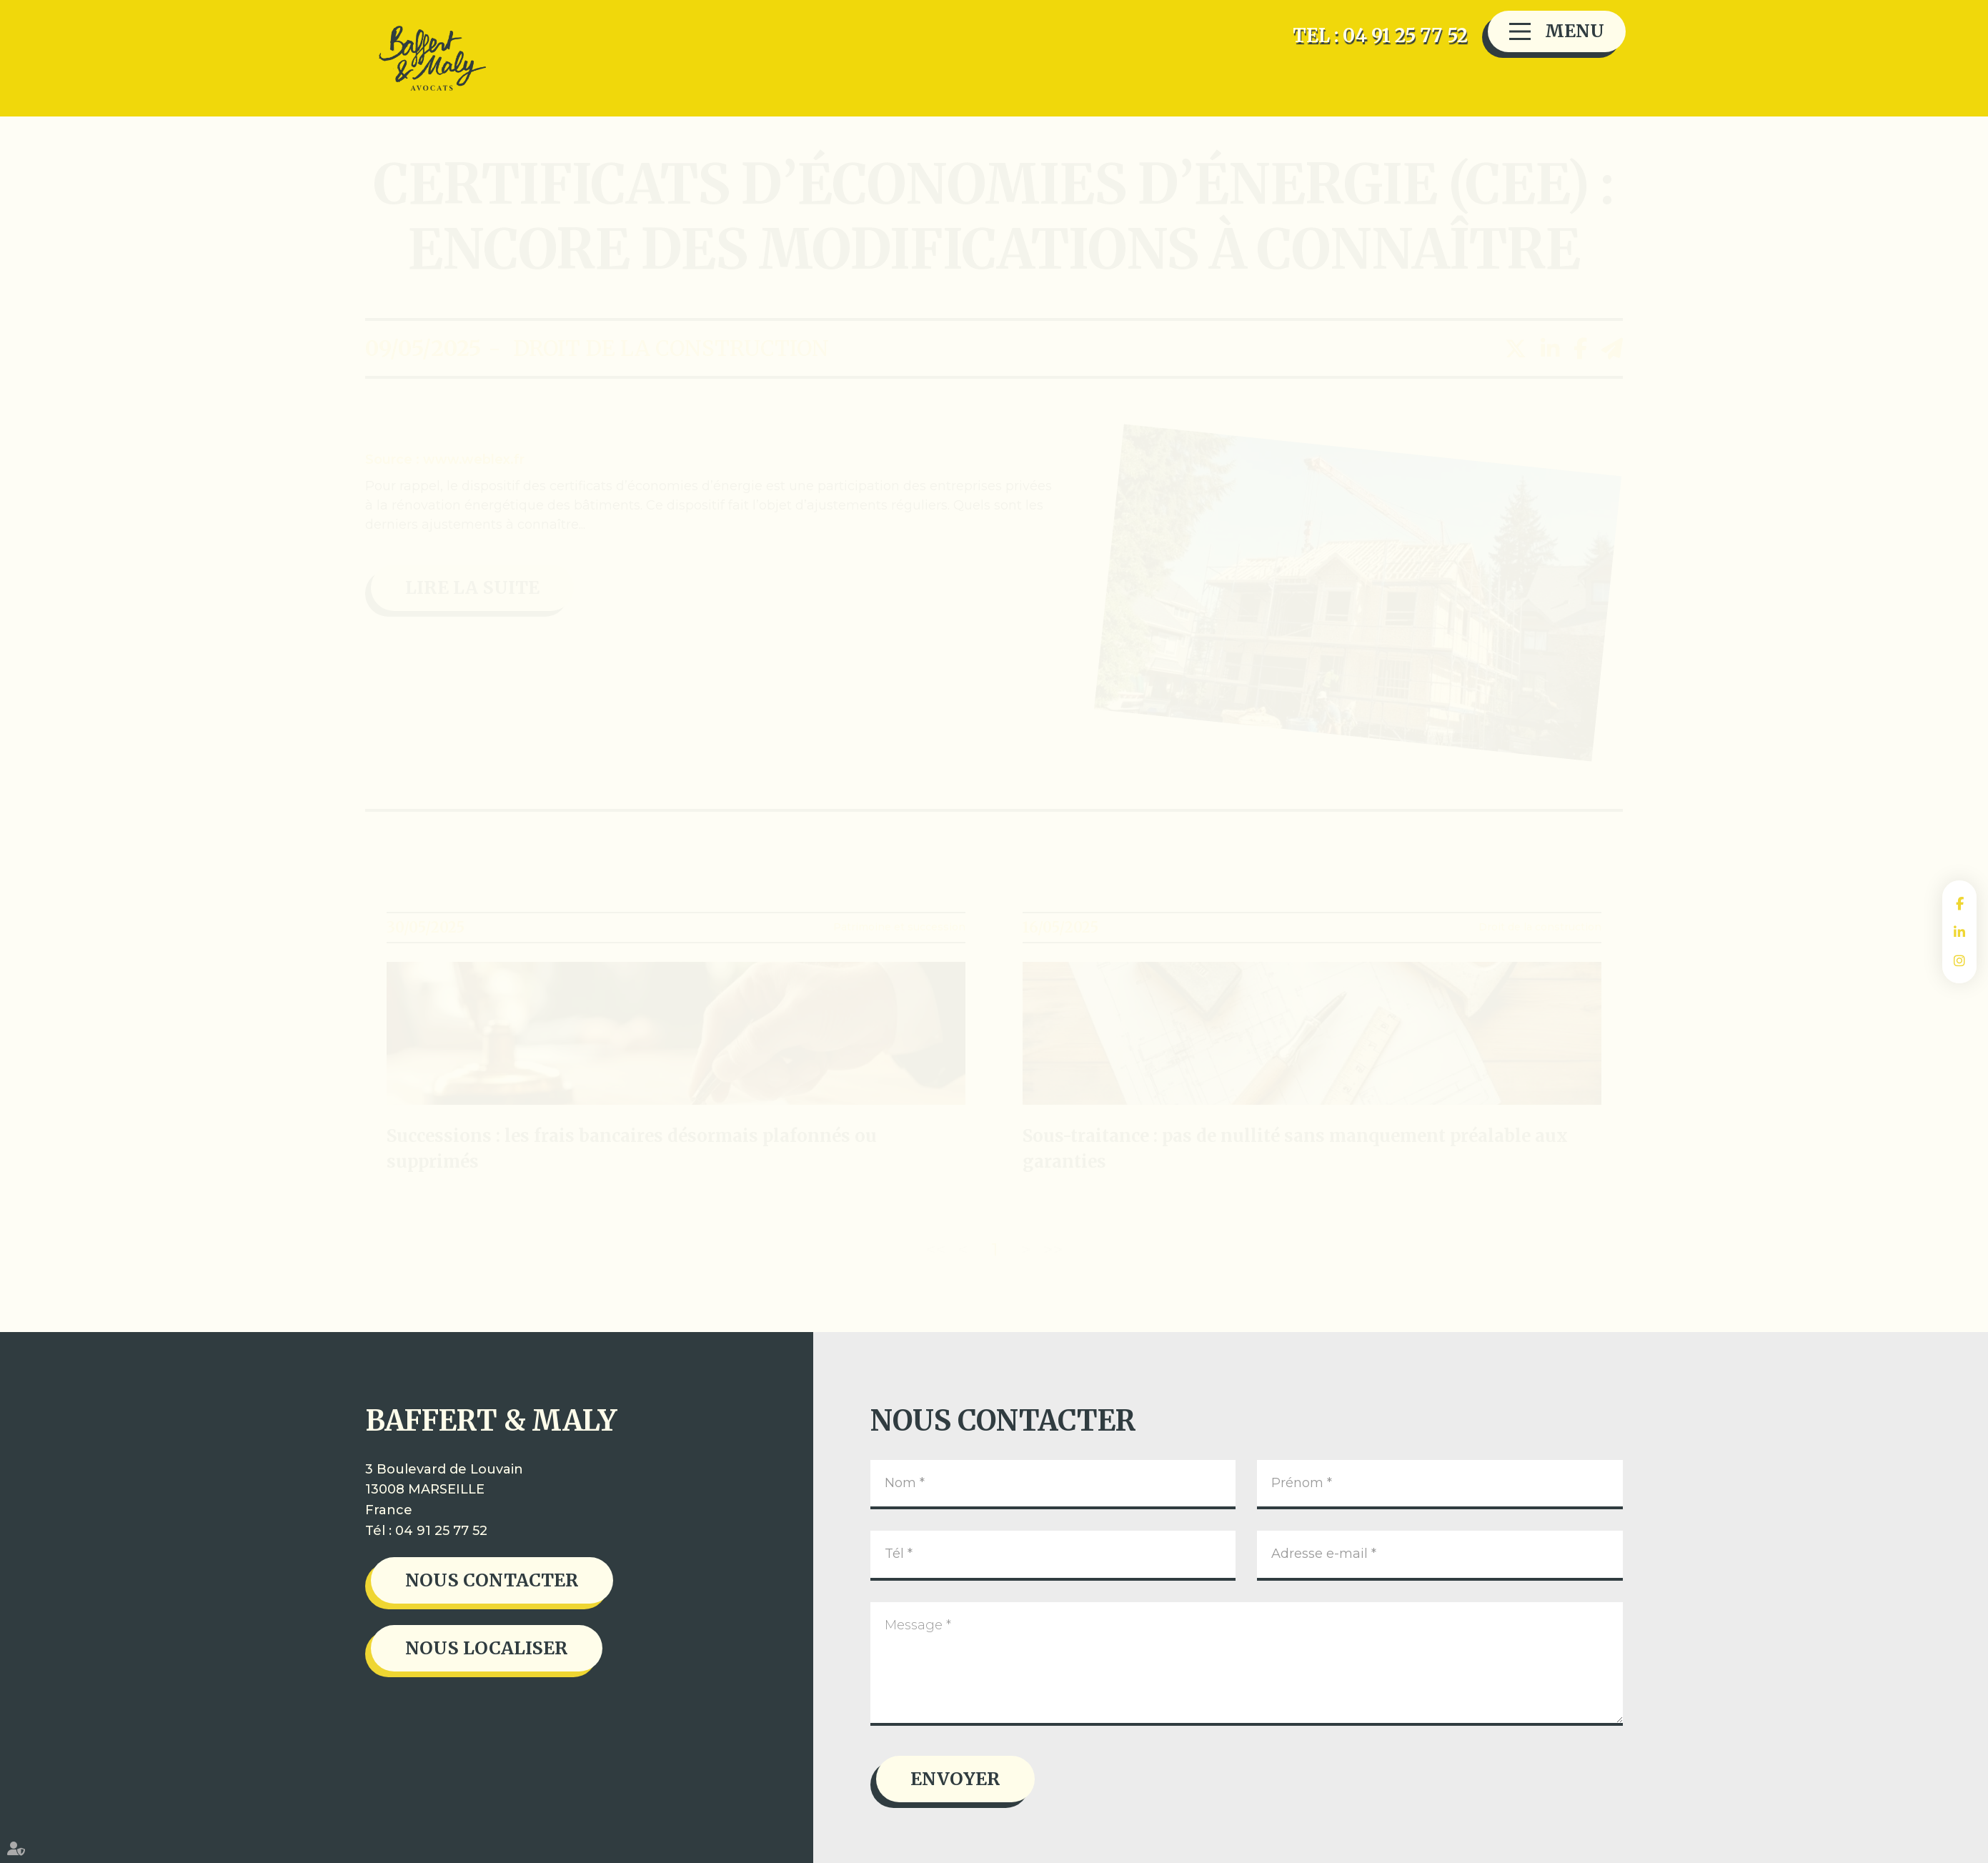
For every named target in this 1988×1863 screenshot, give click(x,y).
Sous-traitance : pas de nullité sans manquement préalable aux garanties (1295, 1149)
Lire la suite (472, 587)
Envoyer (955, 1778)
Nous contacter (492, 1580)
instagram (1959, 960)
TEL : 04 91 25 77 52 (1380, 35)
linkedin (1959, 931)
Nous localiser (486, 1647)
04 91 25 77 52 (441, 1531)
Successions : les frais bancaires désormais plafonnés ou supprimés (632, 1149)
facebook (1959, 903)
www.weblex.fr (474, 459)
